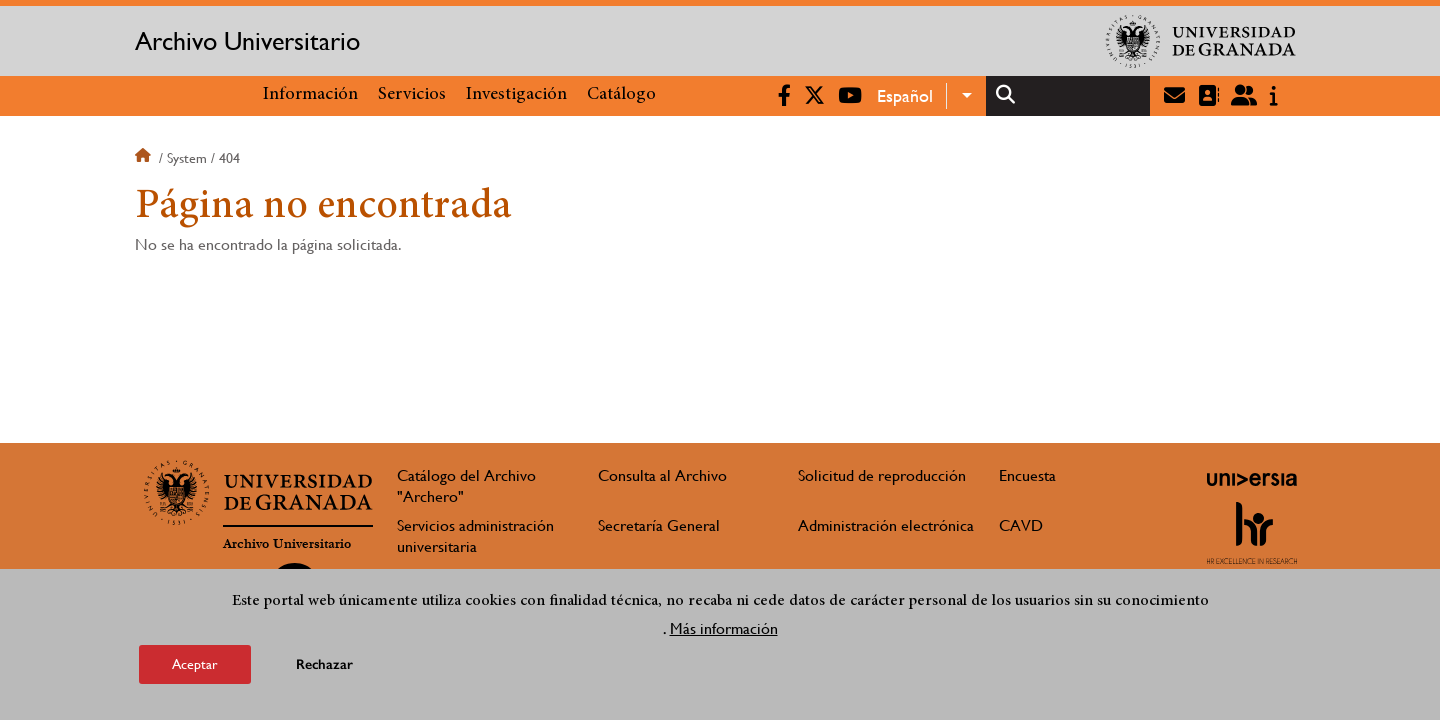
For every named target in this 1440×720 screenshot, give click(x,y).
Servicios (412, 95)
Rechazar (324, 668)
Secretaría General (659, 525)
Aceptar (195, 668)
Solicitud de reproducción (882, 475)
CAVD (1021, 525)
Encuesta (1027, 475)
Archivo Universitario (247, 41)
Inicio (145, 158)
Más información (724, 632)
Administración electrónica (886, 525)
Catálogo (621, 95)
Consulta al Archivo (662, 475)
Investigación (516, 95)
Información (310, 95)
